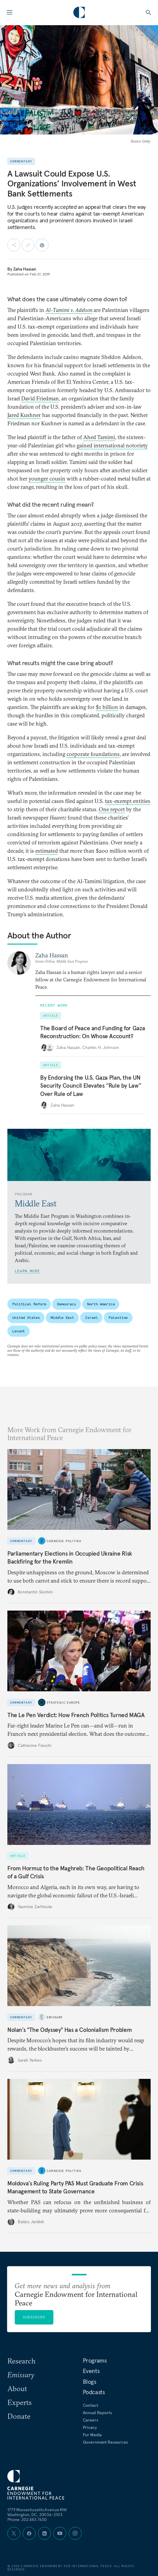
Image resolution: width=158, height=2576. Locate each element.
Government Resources (105, 2442)
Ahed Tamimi (99, 437)
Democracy (66, 1304)
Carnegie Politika (64, 1541)
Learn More (27, 1271)
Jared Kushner (24, 415)
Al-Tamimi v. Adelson (68, 310)
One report (112, 809)
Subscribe (34, 2317)
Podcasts (94, 2392)
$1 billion (107, 707)
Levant (18, 1331)
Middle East (62, 1317)
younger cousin (47, 478)
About (17, 2388)
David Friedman (40, 398)
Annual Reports (97, 2412)
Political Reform (29, 1304)
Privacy (90, 2427)
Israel (91, 1317)
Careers (90, 2420)
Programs (95, 2360)
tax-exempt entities (127, 801)
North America (100, 1304)
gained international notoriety (112, 445)
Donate (18, 2416)
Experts (19, 2402)
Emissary (55, 2017)
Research (21, 2360)
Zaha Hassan (24, 269)
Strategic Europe (63, 1702)
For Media (92, 2435)
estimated (46, 850)
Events (91, 2371)
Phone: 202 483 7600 (27, 2519)
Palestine (118, 1317)
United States (26, 1317)
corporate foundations (93, 754)
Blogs (89, 2381)
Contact (90, 2405)
